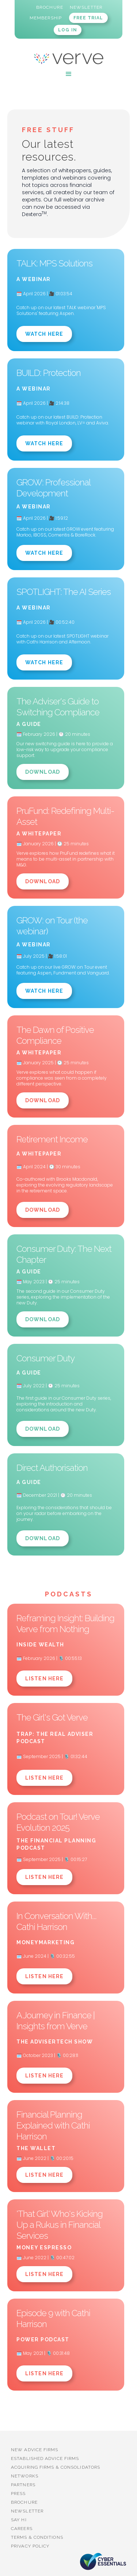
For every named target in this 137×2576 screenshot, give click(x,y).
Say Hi (19, 2519)
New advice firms (34, 2449)
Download (42, 772)
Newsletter (27, 2511)
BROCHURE (24, 2502)
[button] (68, 74)
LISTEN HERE (44, 1678)
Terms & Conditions (37, 2537)
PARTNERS (23, 2484)
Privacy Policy (30, 2546)
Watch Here (44, 334)
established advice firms (45, 2458)
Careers (22, 2528)
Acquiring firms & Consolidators (55, 2467)
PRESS (18, 2493)
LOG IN (67, 29)
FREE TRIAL (88, 17)
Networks (24, 2476)
